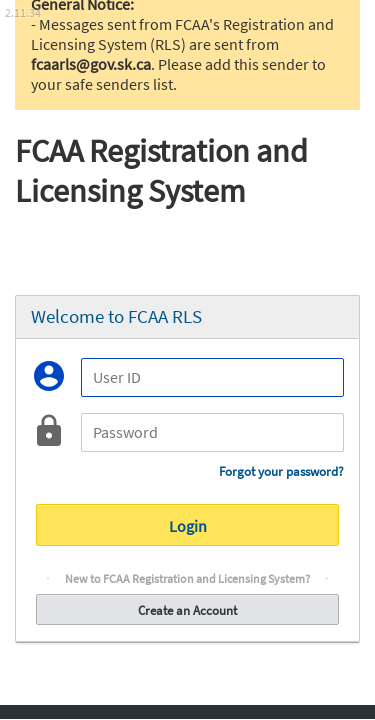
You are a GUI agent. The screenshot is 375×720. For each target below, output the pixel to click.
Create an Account (187, 609)
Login (187, 525)
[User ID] (212, 377)
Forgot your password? (281, 471)
